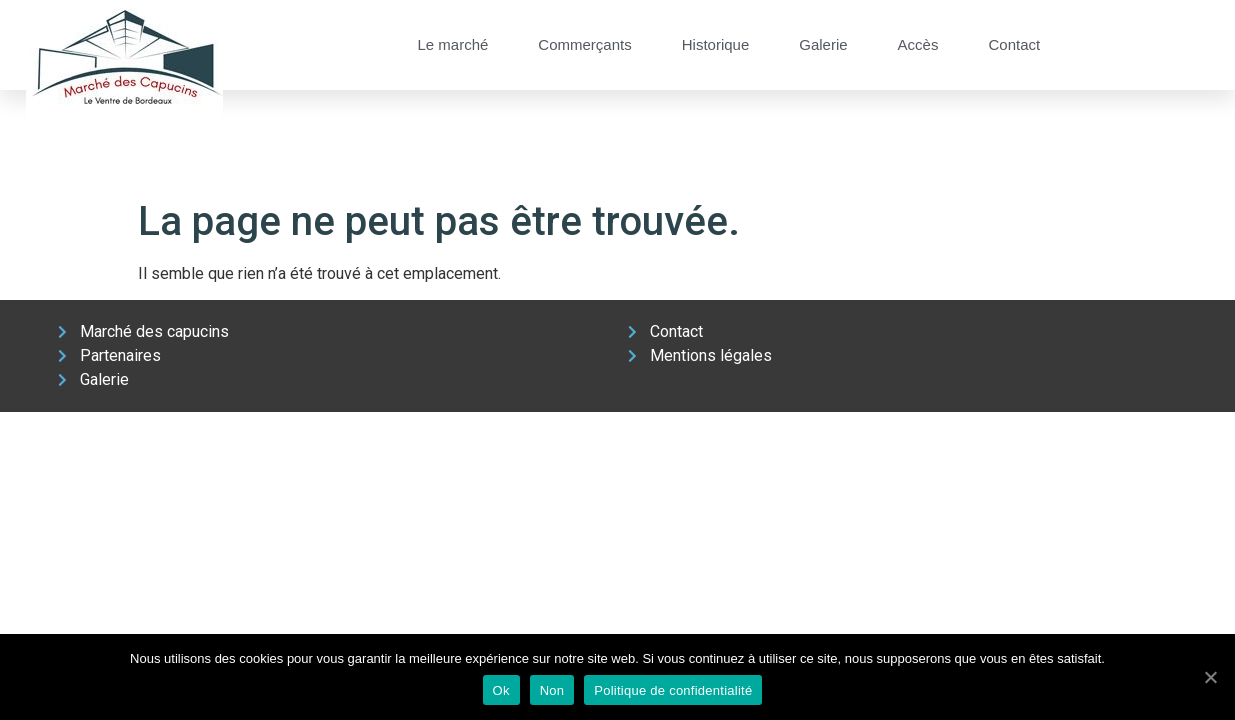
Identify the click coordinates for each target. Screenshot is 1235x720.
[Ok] (1210, 677)
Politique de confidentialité (673, 690)
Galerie (823, 44)
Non (552, 690)
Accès (918, 44)
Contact (1014, 44)
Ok (501, 690)
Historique (716, 44)
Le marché (452, 44)
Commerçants (584, 44)
